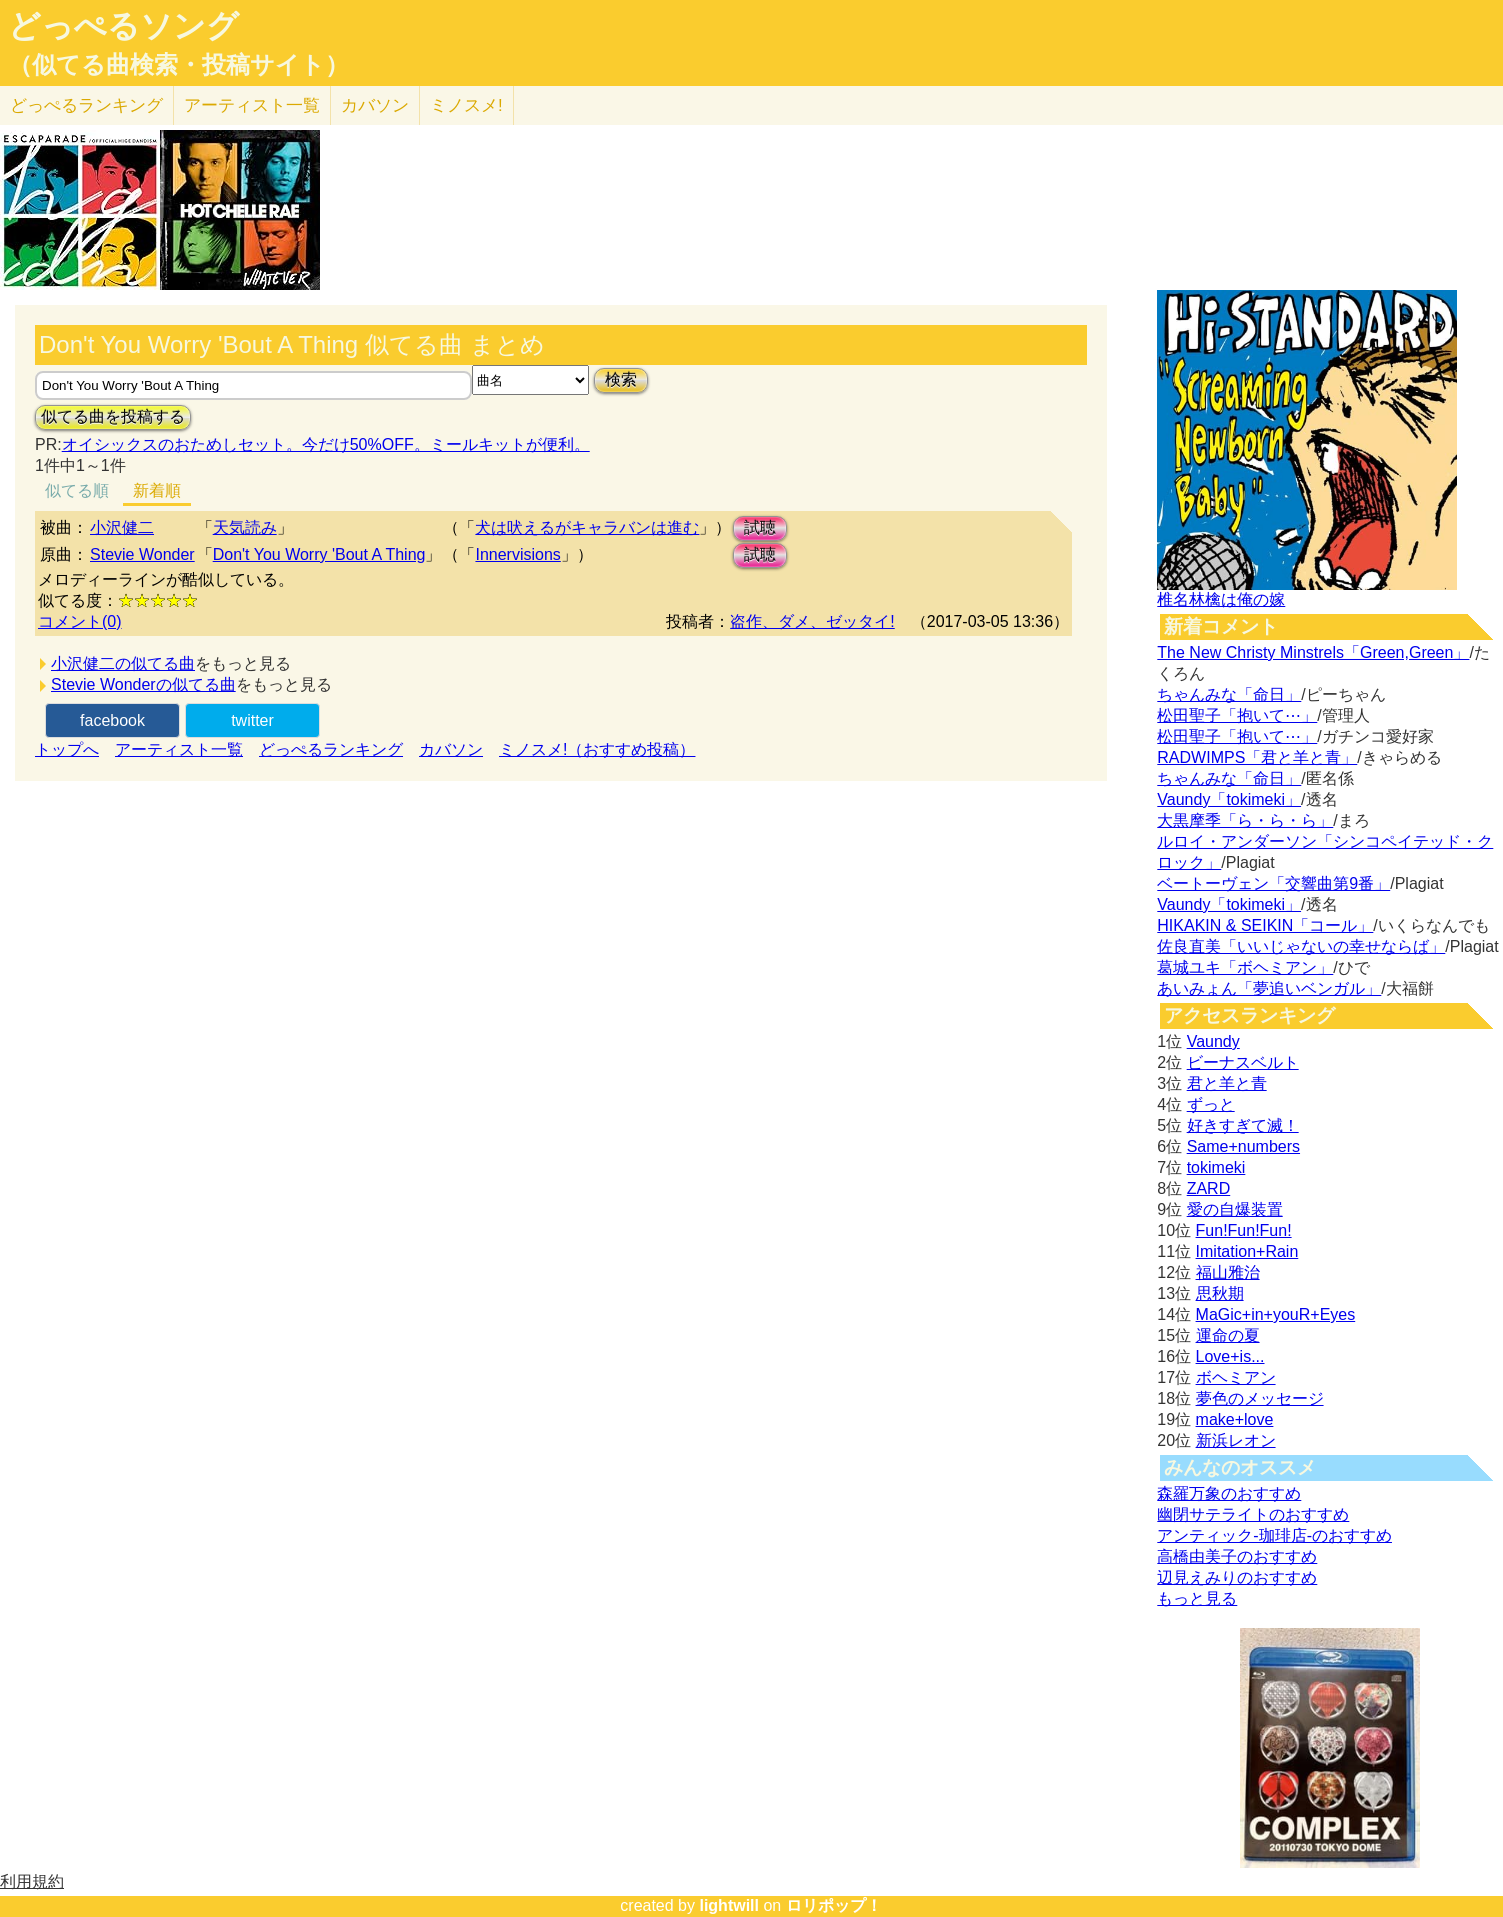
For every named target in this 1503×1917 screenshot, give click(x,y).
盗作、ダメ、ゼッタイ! (812, 621)
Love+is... (1230, 1356)
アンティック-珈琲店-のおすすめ (1274, 1535)
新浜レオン (1236, 1440)
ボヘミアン (1236, 1377)
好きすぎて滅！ (1243, 1125)
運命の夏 (1228, 1335)
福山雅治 (1228, 1272)
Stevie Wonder (142, 554)
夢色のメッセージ (1260, 1398)
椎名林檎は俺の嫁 (1221, 599)
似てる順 (77, 490)
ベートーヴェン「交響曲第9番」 (1273, 883)
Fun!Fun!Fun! (1244, 1230)
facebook (112, 720)
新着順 (157, 490)
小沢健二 (122, 527)
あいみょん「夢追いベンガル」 (1269, 988)
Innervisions (517, 554)
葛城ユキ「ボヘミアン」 (1245, 967)
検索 (621, 379)
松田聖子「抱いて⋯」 (1237, 715)
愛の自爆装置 (1235, 1209)
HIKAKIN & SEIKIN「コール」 (1265, 925)
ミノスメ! (466, 105)
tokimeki (1216, 1167)
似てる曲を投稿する (113, 416)
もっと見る (1197, 1598)
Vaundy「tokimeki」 (1229, 799)
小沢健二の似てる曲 (123, 663)
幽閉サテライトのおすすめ (1253, 1514)
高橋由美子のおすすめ (1237, 1556)
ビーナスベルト (1243, 1062)
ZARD (1209, 1188)
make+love (1235, 1419)
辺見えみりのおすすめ (1237, 1577)
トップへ (67, 749)
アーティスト (252, 105)
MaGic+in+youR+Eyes (1276, 1314)
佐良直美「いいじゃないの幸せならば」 (1301, 946)
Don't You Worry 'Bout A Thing (319, 554)
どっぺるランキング (331, 749)
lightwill (729, 1905)
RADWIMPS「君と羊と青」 (1257, 757)
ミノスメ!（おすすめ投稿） (597, 749)
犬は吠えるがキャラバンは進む (587, 527)
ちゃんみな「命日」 (1229, 694)
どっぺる (86, 105)
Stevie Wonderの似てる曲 (143, 684)
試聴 (760, 527)
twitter (252, 720)
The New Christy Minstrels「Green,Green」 (1313, 652)
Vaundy (1213, 1041)
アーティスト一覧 (179, 749)
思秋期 (1220, 1293)
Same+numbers (1243, 1146)
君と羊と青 (1227, 1083)
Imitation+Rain (1247, 1251)
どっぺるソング (123, 26)
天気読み (245, 527)
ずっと (1211, 1104)
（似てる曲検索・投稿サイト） (178, 65)
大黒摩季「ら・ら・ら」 (1245, 820)
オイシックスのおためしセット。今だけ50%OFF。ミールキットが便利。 (326, 444)
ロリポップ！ (834, 1905)
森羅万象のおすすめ (1229, 1493)
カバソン (375, 105)
